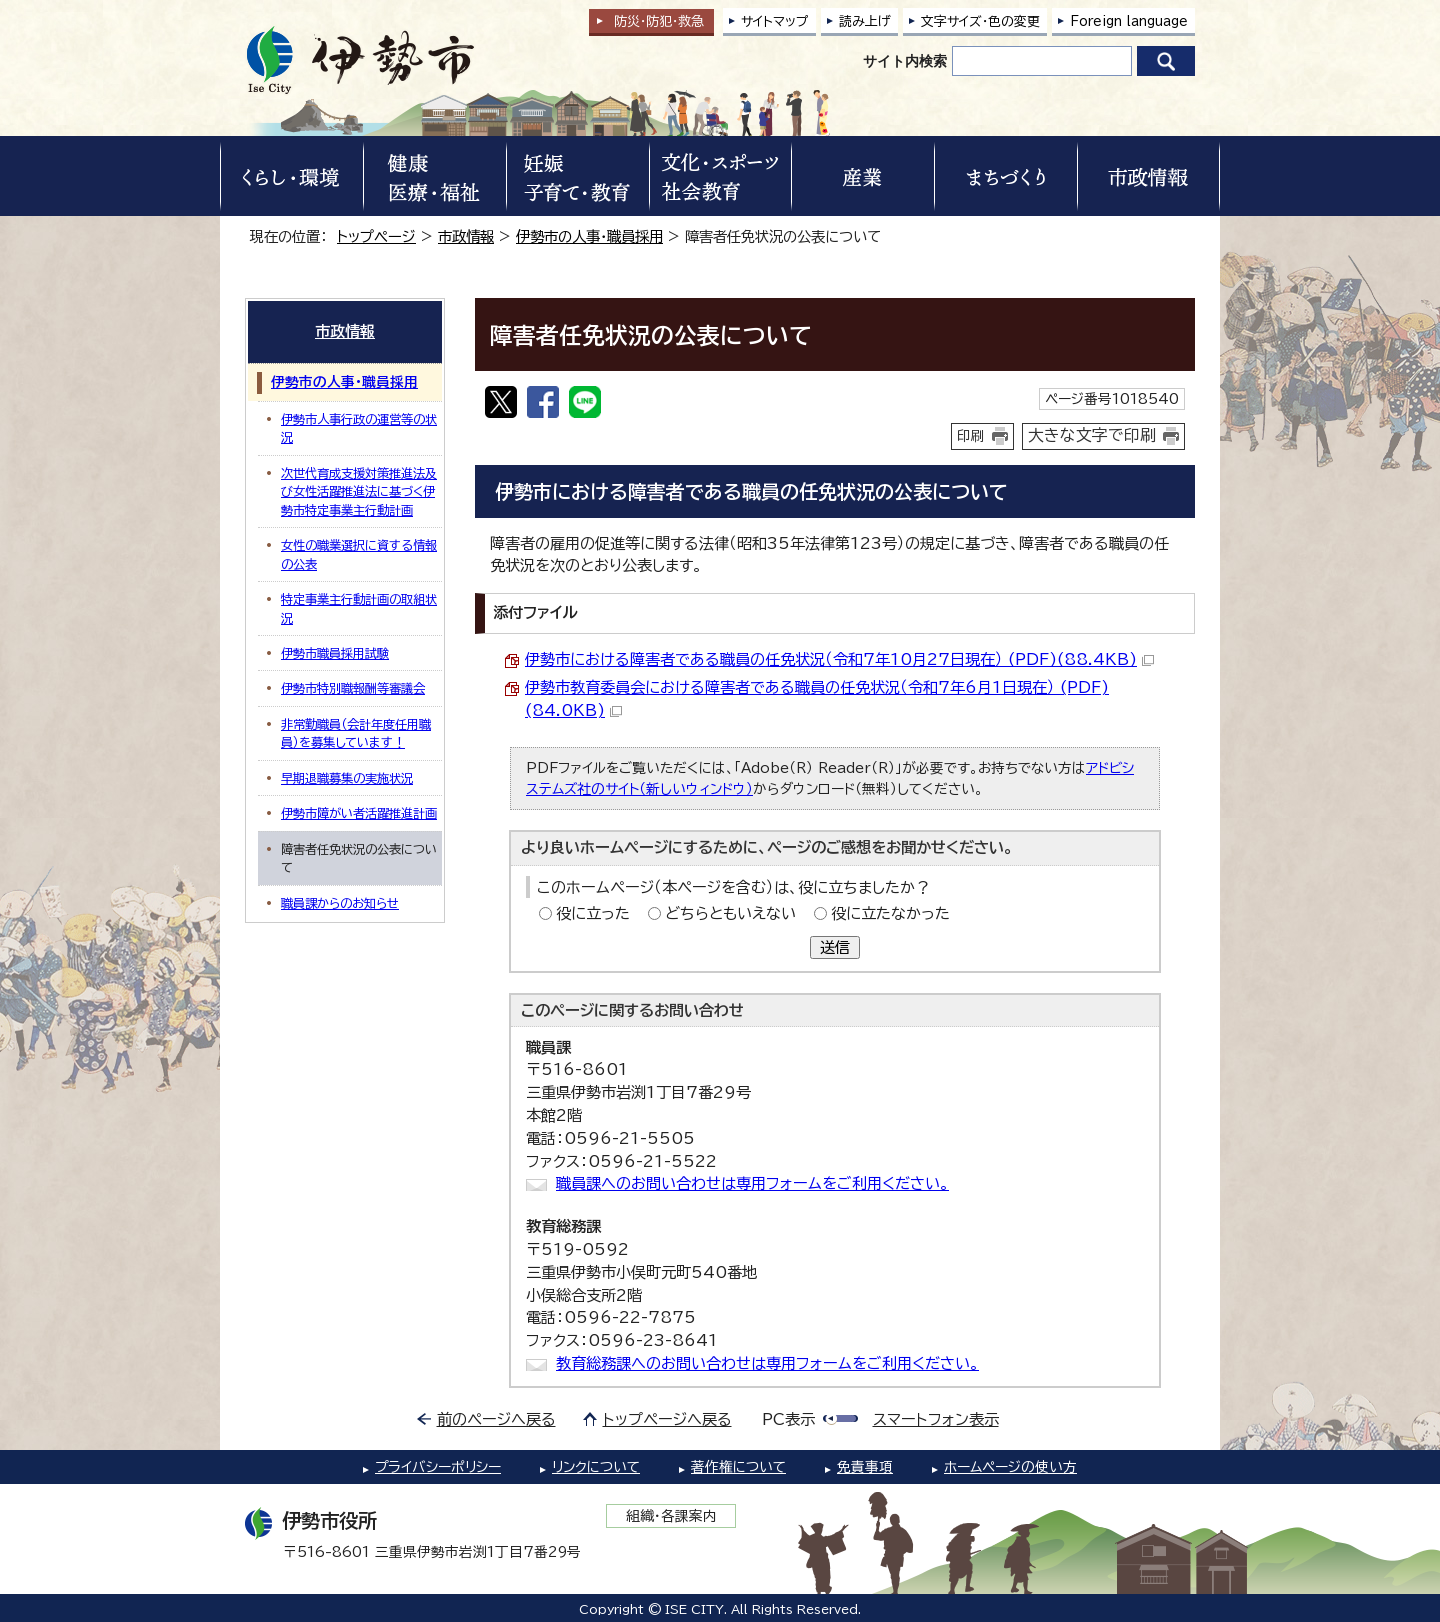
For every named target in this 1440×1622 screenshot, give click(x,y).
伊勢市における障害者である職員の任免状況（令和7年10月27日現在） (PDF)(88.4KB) (839, 659)
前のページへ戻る (496, 1419)
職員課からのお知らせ (340, 903)
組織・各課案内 (671, 1516)
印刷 (971, 436)
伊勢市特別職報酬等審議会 (353, 688)
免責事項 (865, 1467)
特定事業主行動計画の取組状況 (359, 608)
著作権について (738, 1467)
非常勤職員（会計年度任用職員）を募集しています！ (356, 733)
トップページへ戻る (667, 1419)
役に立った (593, 913)
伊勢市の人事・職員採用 (589, 236)
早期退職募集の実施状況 (347, 778)
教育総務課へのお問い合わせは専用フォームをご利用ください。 (767, 1363)
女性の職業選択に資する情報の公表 (359, 554)
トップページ (376, 236)
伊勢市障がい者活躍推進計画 (359, 813)
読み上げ (865, 21)
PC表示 (788, 1419)
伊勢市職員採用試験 (335, 653)
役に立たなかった (890, 913)
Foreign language (1129, 21)
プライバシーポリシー (438, 1467)
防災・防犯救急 (659, 21)
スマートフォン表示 (936, 1419)
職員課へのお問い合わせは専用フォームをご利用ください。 (752, 1183)
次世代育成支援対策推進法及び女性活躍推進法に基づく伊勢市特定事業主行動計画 (359, 491)
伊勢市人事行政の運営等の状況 (359, 428)
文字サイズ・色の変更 (980, 21)
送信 (835, 947)
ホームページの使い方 (1010, 1467)
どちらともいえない (730, 913)
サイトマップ (775, 21)
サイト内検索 (905, 61)
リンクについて (596, 1467)
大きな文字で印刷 (1092, 435)
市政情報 (466, 236)
